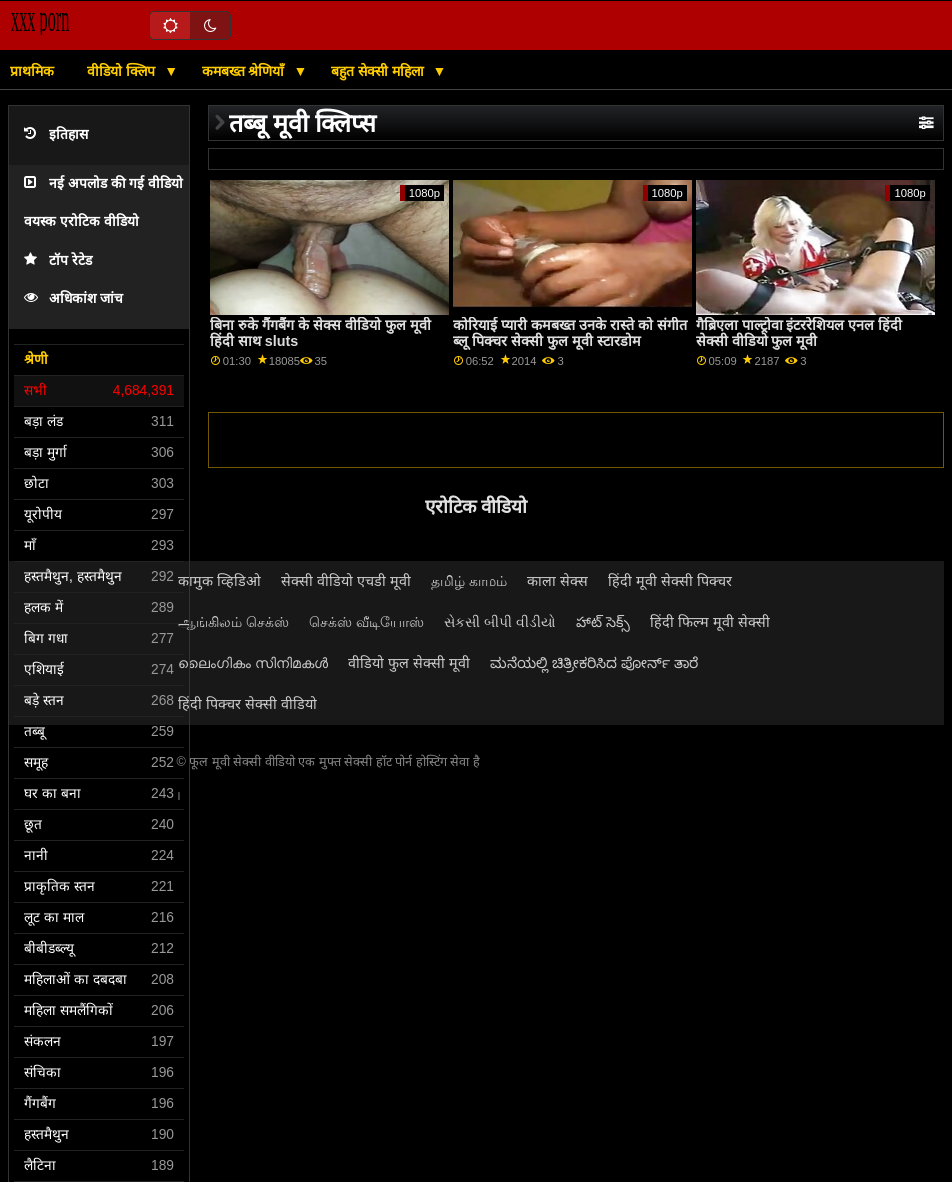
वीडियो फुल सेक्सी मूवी (409, 663)
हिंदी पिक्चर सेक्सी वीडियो (247, 704)
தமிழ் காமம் (469, 581)
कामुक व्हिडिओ (219, 581)
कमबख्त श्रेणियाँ (245, 71)
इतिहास (56, 134)
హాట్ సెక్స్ (603, 622)
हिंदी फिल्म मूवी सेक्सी (710, 622)
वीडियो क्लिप (123, 71)
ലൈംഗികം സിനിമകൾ (253, 663)
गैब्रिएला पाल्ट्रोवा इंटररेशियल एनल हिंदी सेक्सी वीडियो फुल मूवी (799, 333)
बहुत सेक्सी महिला (379, 71)
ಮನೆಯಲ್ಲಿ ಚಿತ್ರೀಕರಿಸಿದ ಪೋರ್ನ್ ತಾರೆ (594, 663)
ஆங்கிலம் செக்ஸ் (233, 622)
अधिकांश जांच (73, 298)
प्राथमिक (32, 71)
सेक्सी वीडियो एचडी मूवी (346, 581)
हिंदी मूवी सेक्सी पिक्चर (670, 581)
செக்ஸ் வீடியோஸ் (366, 622)
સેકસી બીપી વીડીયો (500, 622)
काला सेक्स (557, 581)
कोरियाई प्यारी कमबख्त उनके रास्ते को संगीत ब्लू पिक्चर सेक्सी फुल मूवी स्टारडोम (570, 333)
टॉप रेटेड (58, 260)
